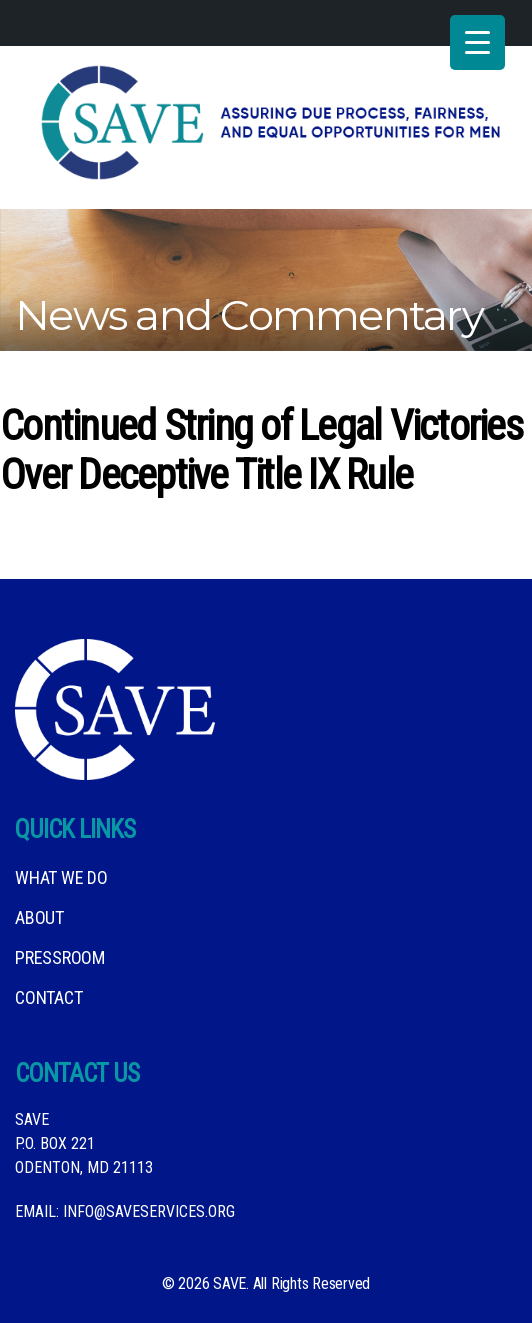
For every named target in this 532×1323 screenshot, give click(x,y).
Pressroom (60, 957)
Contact (48, 997)
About (39, 917)
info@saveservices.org (149, 1211)
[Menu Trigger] (477, 42)
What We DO (61, 877)
